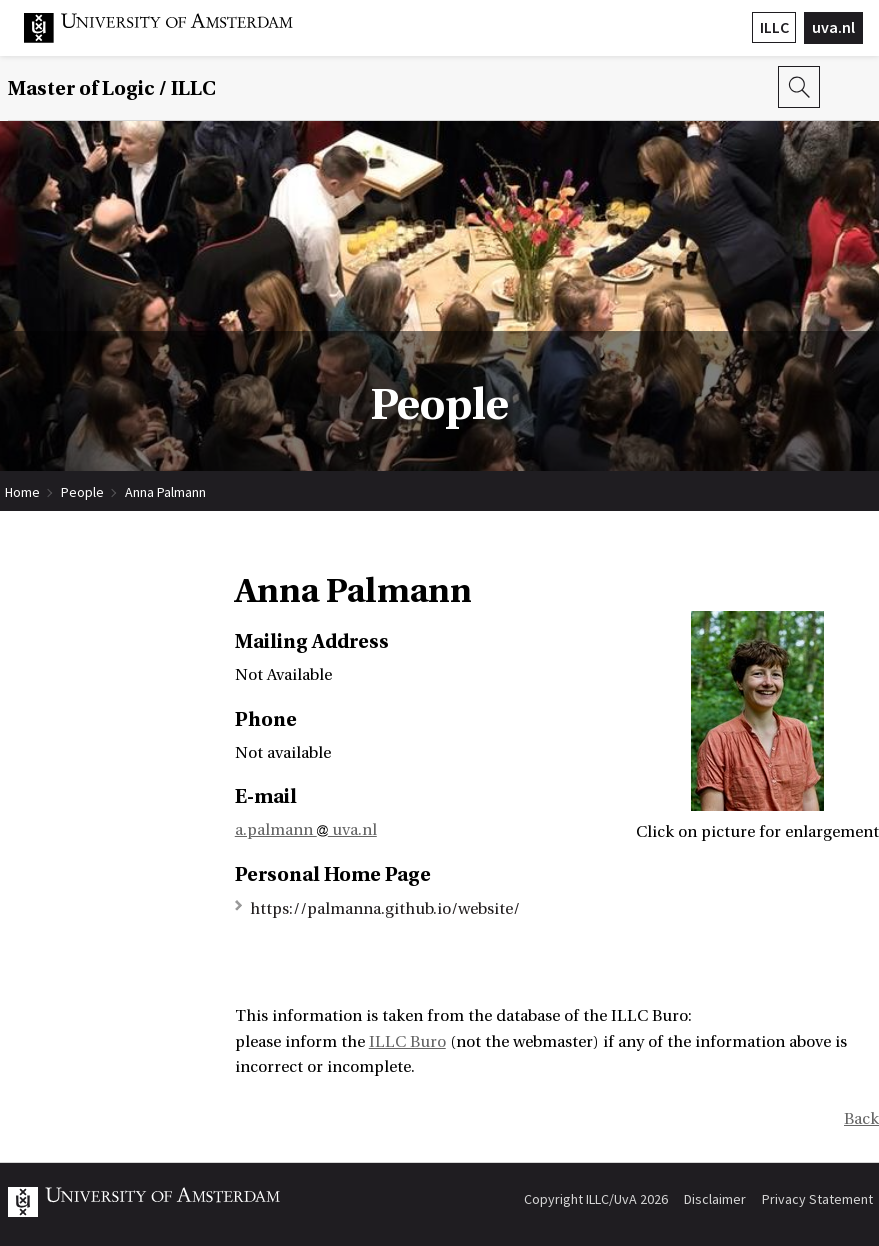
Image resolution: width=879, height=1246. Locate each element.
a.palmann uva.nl (306, 830)
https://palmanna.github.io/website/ (385, 909)
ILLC (774, 27)
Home (22, 492)
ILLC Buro (407, 1042)
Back (861, 1119)
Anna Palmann (165, 492)
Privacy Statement (817, 1199)
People (82, 492)
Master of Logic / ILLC (112, 88)
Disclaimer (715, 1199)
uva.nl (833, 27)
